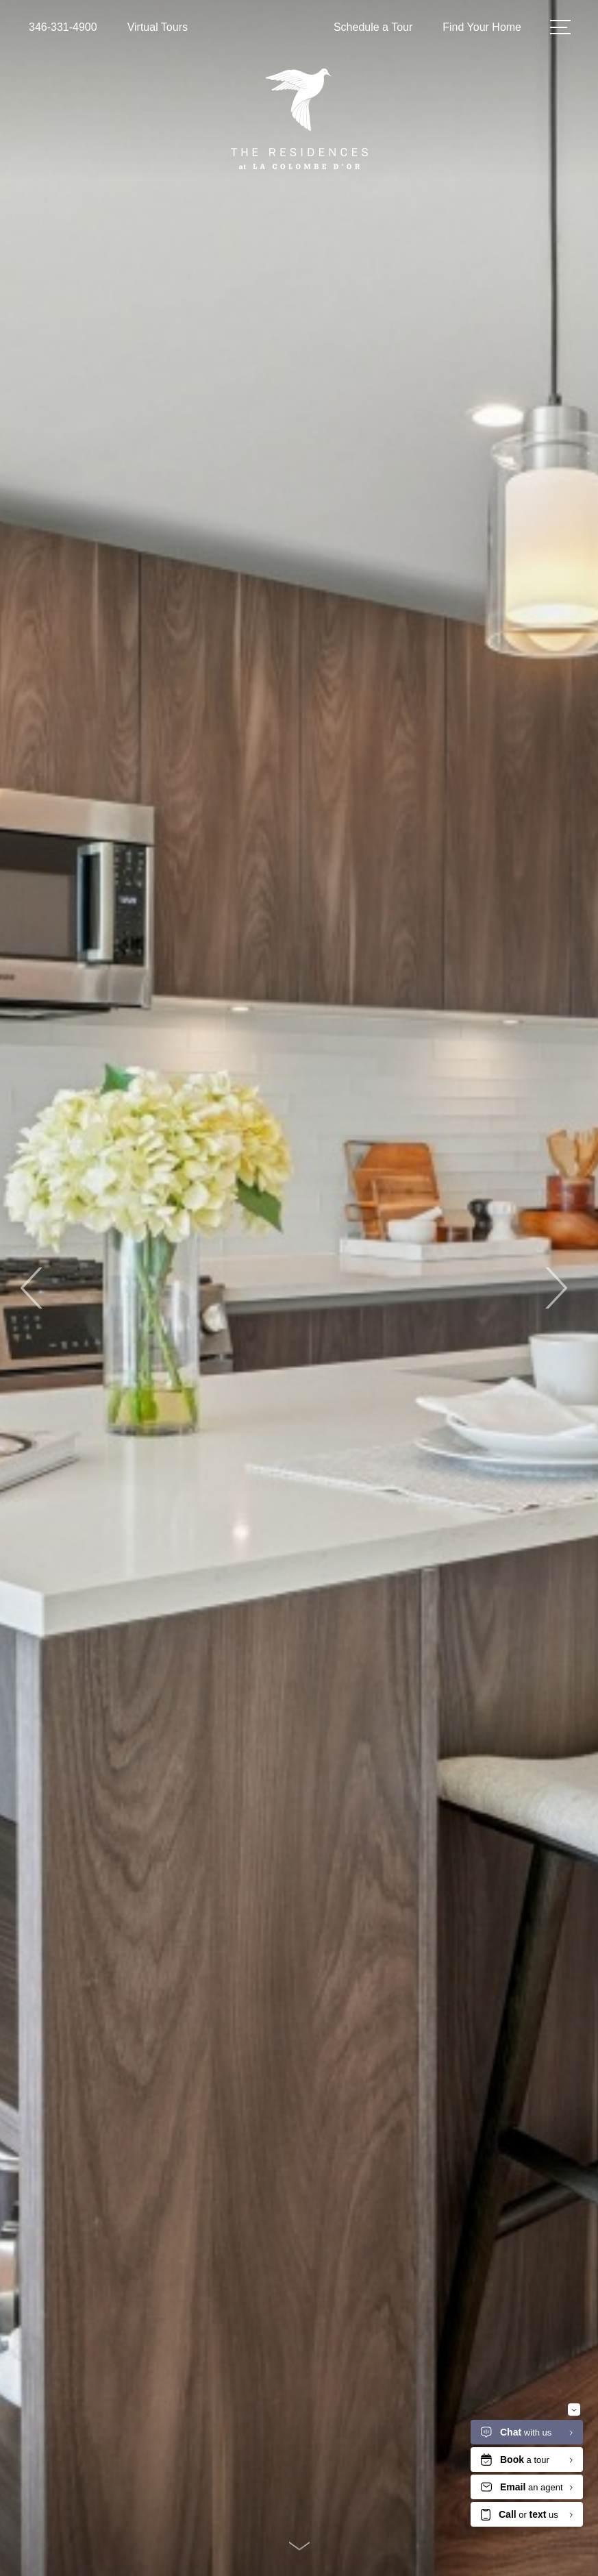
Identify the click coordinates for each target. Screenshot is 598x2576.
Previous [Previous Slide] (33, 1288)
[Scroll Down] (299, 2545)
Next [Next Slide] (555, 1288)
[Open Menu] (560, 27)
